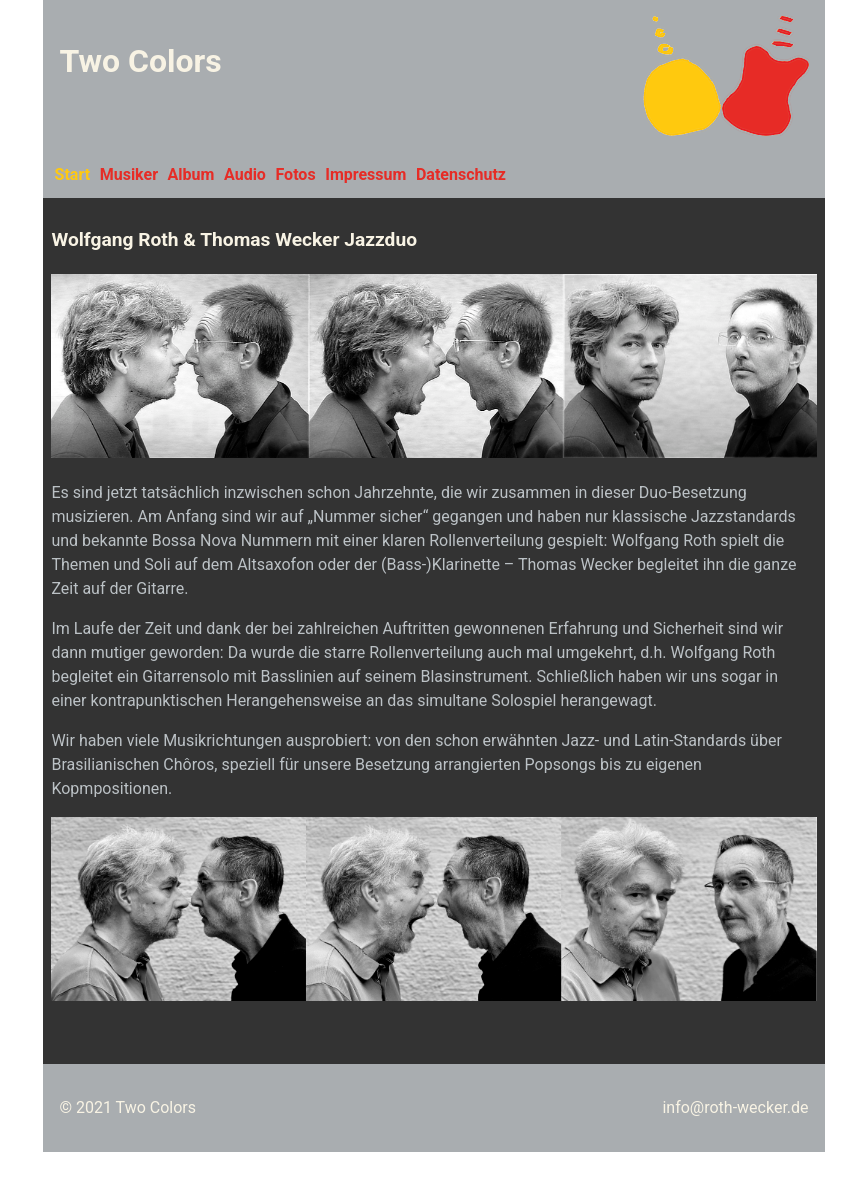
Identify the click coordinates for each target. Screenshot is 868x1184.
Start (73, 174)
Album (191, 174)
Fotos (296, 174)
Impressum (365, 174)
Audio (245, 174)
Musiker (129, 174)
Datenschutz (461, 174)
